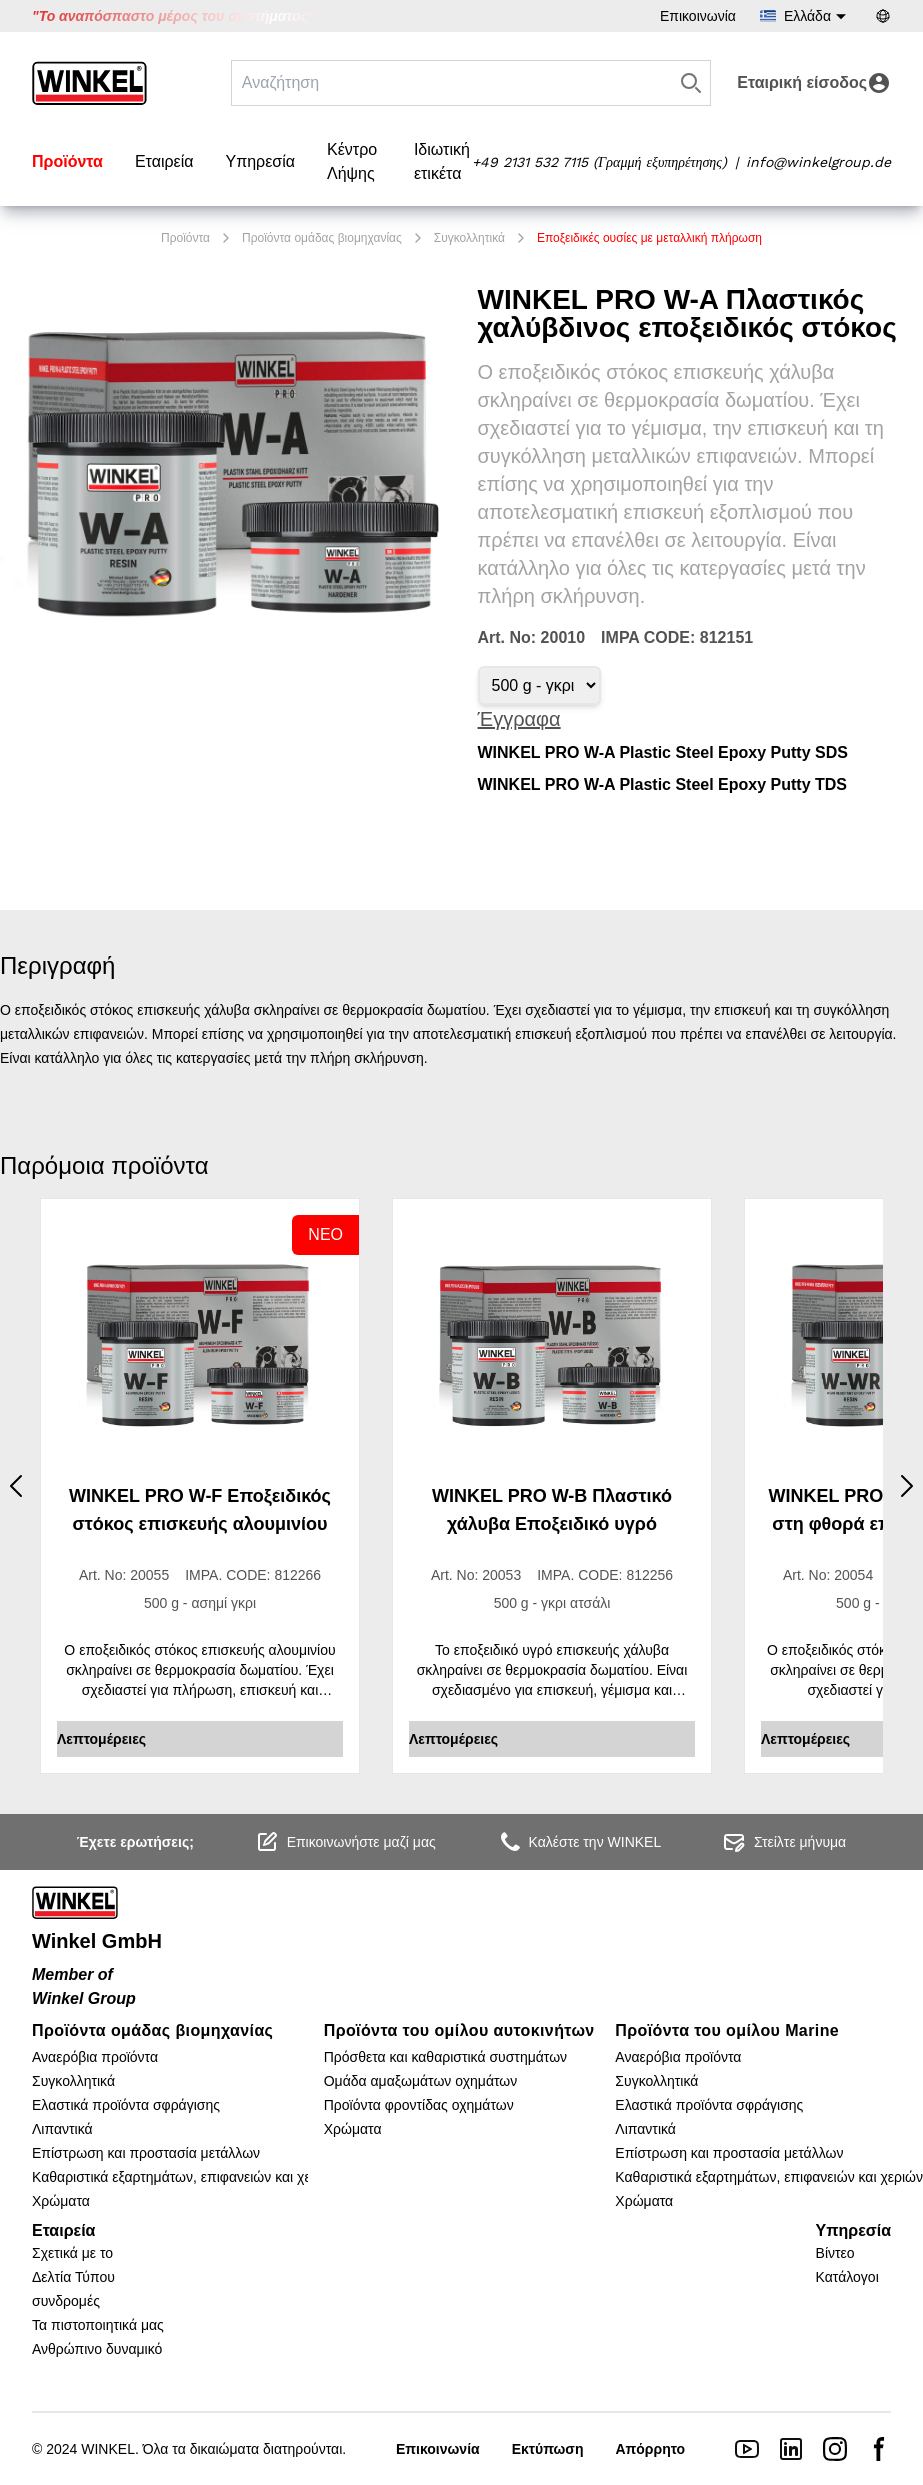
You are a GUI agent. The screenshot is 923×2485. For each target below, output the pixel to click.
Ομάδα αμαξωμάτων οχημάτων (421, 2081)
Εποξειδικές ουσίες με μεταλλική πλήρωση (649, 238)
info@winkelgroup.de (818, 162)
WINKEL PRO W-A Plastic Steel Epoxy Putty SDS (663, 752)
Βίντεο (835, 2253)
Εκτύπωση (548, 2449)
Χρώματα (61, 2201)
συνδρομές (66, 2301)
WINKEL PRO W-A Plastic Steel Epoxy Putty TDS (663, 784)
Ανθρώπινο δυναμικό (97, 2349)
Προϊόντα (67, 161)
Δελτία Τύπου (73, 2277)
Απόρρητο (650, 2449)
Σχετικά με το (72, 2253)
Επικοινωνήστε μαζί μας (345, 1842)
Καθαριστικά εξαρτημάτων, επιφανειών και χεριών (186, 2177)
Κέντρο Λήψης (352, 161)
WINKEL (108, 2449)
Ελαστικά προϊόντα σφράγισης (126, 2105)
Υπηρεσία (260, 161)
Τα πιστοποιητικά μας (98, 2325)
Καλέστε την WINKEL (579, 1842)
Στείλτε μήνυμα (784, 1842)
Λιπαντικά (62, 2129)
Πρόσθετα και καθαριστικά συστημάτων (445, 2057)
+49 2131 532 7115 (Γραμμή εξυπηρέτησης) (599, 162)
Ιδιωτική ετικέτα (442, 161)
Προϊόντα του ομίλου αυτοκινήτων (459, 2030)
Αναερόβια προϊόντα (95, 2057)
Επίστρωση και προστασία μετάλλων (146, 2153)
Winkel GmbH (97, 1941)
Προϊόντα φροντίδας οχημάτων (419, 2105)
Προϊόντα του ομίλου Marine (727, 2030)
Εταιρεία (164, 161)
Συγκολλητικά (469, 238)
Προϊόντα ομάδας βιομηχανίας (322, 238)
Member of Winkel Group (84, 1986)
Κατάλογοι (847, 2277)
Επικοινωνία (698, 16)
